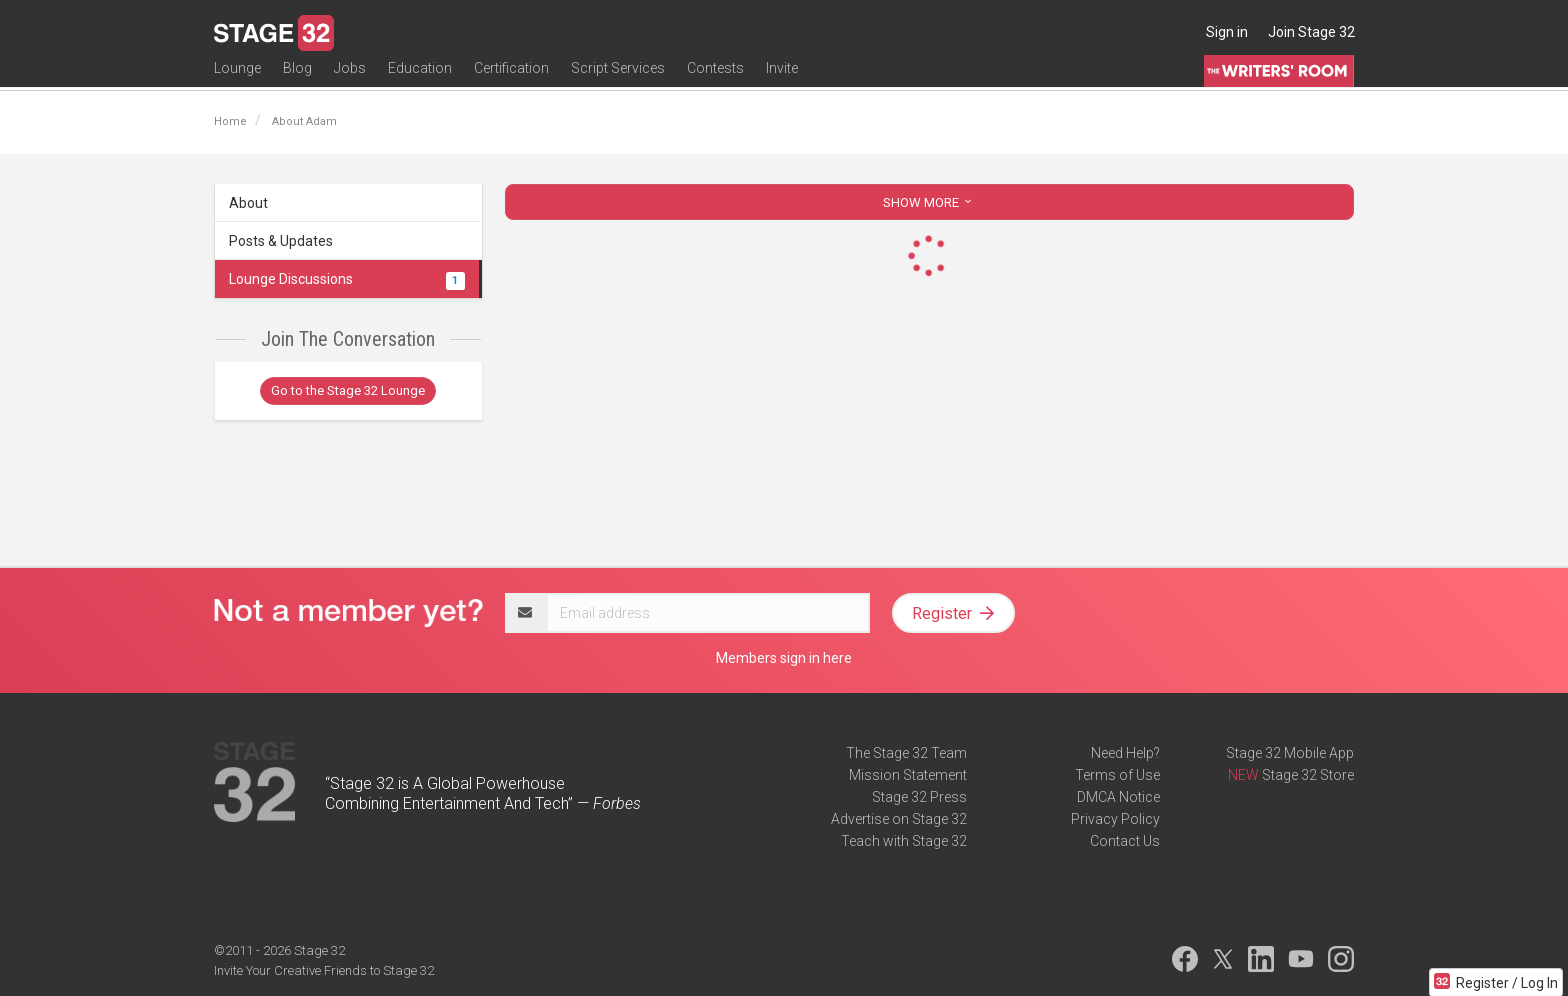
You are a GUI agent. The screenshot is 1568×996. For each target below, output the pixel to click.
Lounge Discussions (347, 279)
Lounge (237, 77)
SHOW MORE (929, 202)
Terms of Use (1117, 775)
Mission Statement (908, 775)
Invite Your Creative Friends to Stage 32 (324, 970)
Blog (297, 77)
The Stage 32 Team (906, 753)
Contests (715, 77)
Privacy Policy (1115, 819)
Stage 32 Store (1308, 775)
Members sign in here (784, 658)
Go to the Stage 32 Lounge (348, 390)
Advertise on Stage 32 (899, 819)
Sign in (1227, 32)
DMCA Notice (1118, 797)
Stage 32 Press (919, 797)
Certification (511, 77)
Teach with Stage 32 (904, 841)
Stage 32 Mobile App (1290, 753)
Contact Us (1125, 841)
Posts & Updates (281, 241)
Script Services (618, 77)
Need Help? (1125, 753)
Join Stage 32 (1311, 32)
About (248, 203)
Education (420, 77)
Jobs (350, 77)
